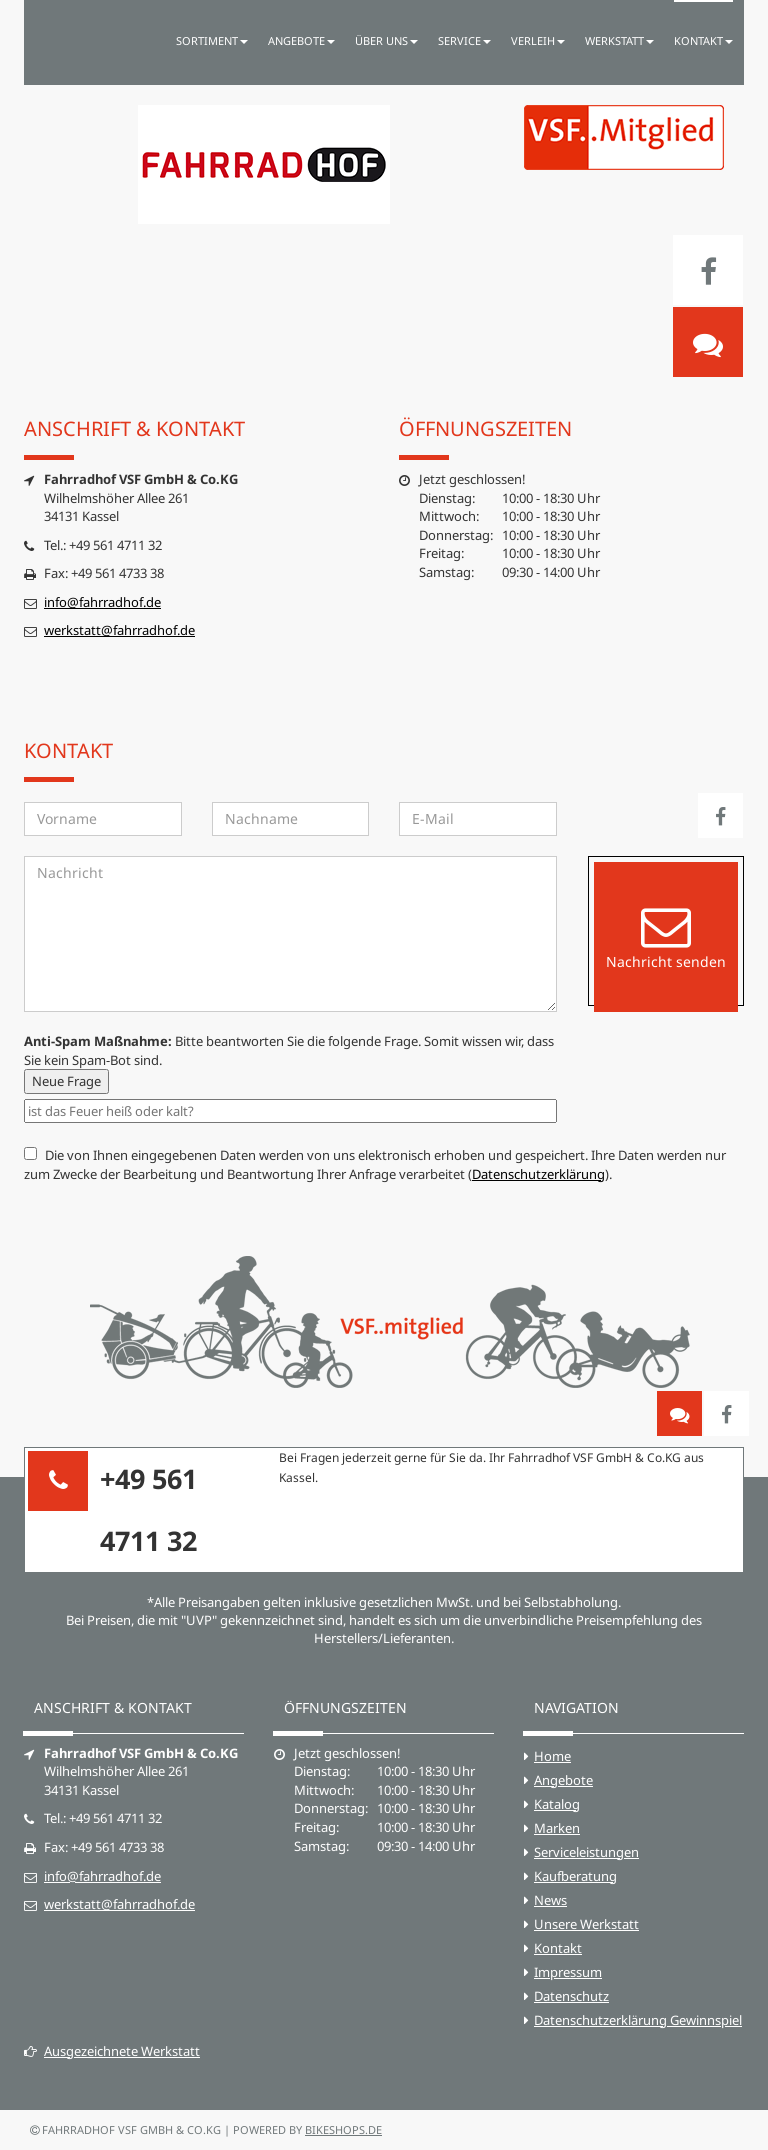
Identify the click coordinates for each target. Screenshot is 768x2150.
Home (552, 1756)
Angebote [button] (301, 40)
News (550, 1900)
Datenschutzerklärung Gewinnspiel (638, 2020)
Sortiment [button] (212, 40)
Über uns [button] (386, 40)
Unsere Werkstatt (586, 1924)
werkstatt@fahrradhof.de (119, 630)
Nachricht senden (666, 936)
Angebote (563, 1780)
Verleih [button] (538, 40)
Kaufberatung (575, 1876)
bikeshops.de (343, 2129)
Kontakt (558, 1948)
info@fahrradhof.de (102, 602)
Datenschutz (571, 1996)
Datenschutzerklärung (538, 1174)
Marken (557, 1828)
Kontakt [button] (703, 40)
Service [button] (464, 40)
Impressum (568, 1972)
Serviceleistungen (586, 1852)
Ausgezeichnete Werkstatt (112, 2051)
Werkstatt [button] (619, 40)
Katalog (557, 1804)
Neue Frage (66, 1081)
